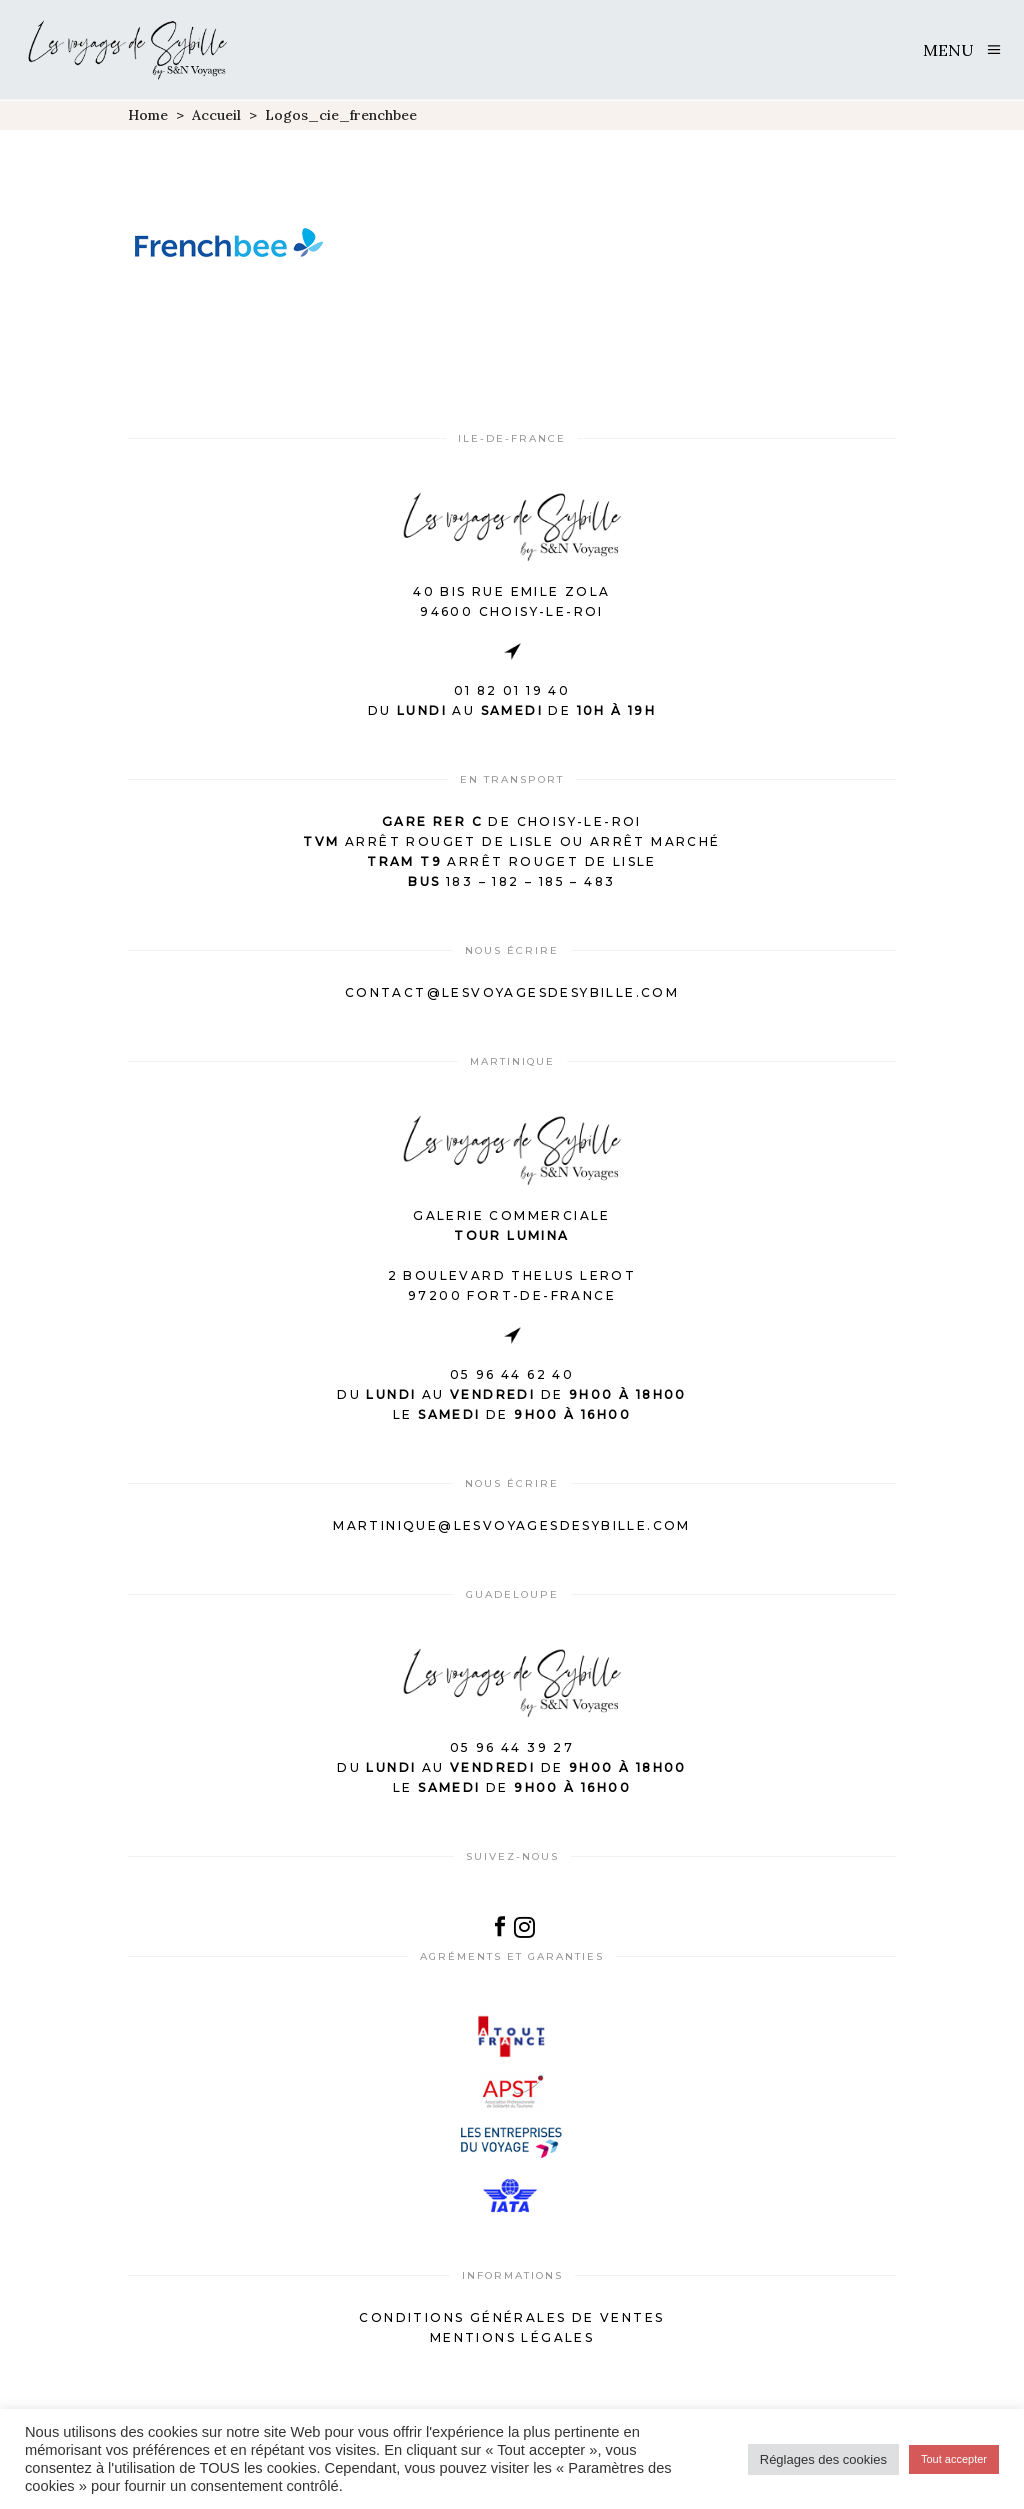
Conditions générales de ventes (511, 2317)
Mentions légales (512, 2337)
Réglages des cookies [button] (823, 2459)
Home (148, 115)
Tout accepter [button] (954, 2459)
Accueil (216, 115)
